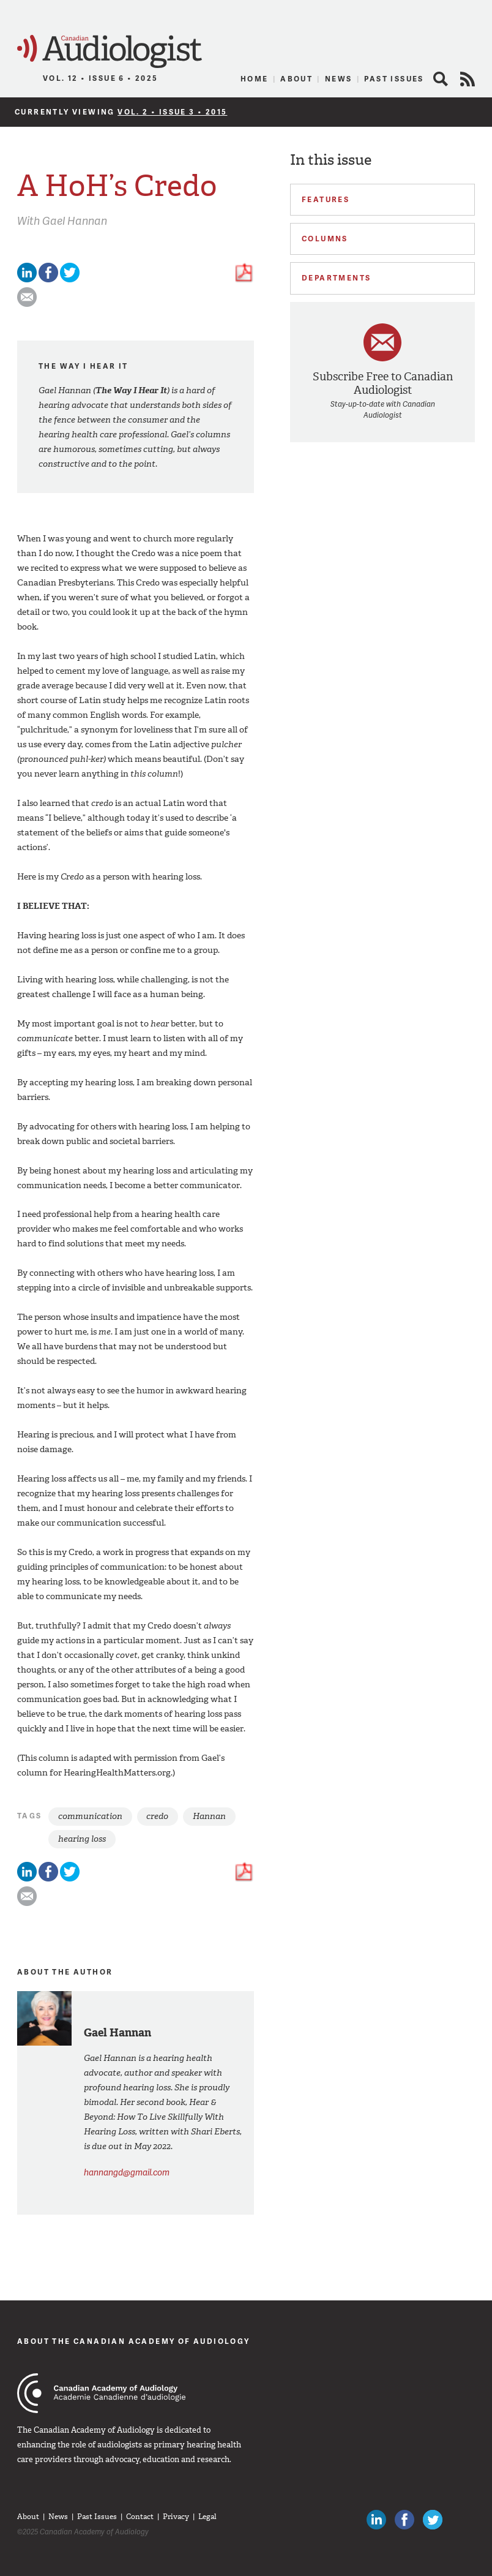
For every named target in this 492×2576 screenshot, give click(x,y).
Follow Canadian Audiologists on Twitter (432, 2519)
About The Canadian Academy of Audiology (133, 2341)
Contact (140, 2516)
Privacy (176, 2516)
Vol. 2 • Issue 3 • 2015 (172, 112)
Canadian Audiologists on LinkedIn (376, 2519)
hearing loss (82, 1839)
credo (157, 1816)
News (338, 78)
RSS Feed (467, 79)
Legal (207, 2516)
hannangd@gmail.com (127, 2172)
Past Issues (393, 78)
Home (254, 78)
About (296, 78)
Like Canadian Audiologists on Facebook (404, 2519)
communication (90, 1816)
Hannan (209, 1816)
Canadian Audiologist (109, 52)
